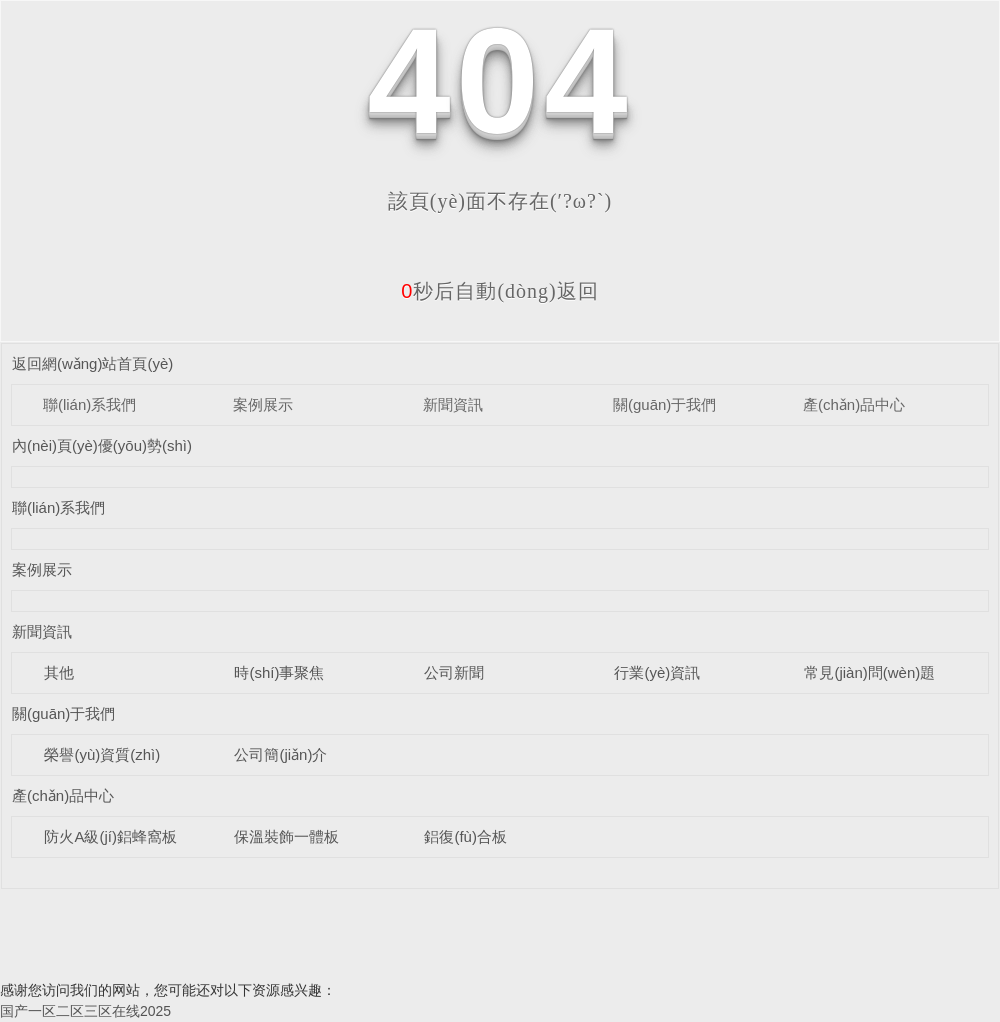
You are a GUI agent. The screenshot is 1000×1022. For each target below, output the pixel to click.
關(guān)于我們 (664, 404)
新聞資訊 (453, 404)
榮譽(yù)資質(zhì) (102, 754)
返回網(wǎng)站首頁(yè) (92, 363)
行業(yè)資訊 (657, 672)
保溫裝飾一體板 (286, 836)
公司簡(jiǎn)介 (280, 754)
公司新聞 (454, 672)
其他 (59, 672)
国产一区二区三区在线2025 (85, 1011)
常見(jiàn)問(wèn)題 (869, 672)
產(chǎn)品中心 (854, 404)
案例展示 (263, 404)
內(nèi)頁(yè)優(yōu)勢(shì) (102, 445)
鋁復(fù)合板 (465, 836)
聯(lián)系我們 (89, 404)
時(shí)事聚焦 (279, 672)
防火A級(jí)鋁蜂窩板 (110, 836)
